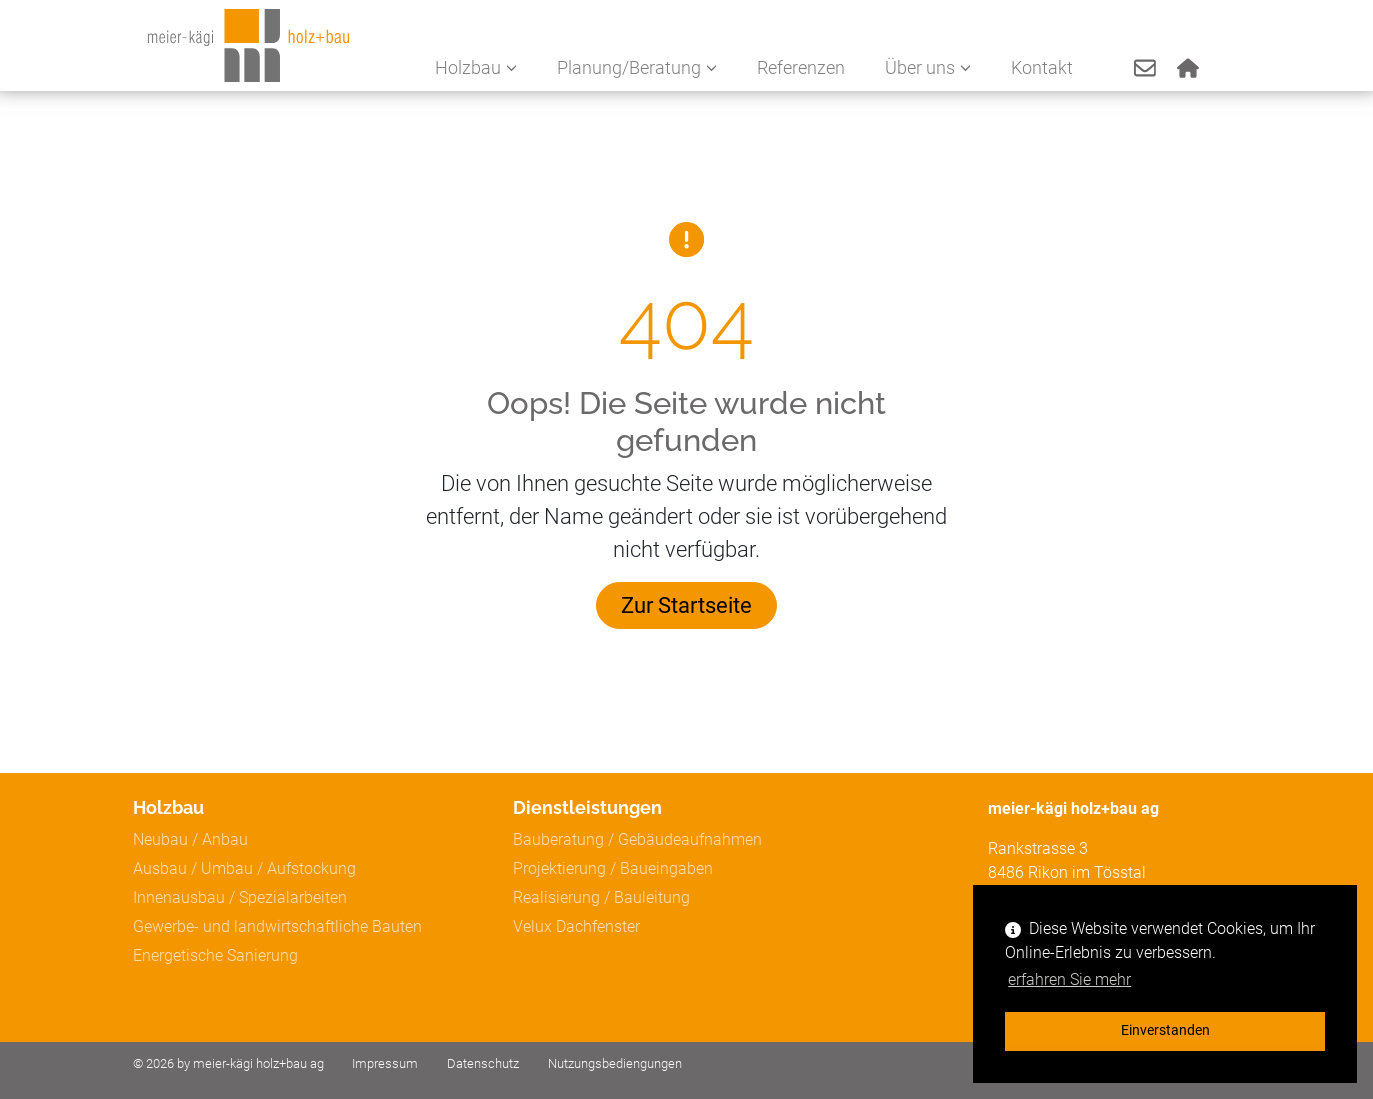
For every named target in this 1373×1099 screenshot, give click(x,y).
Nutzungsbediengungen (615, 1063)
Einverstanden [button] (1165, 1030)
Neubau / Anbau (190, 839)
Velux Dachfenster (576, 926)
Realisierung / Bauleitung (601, 897)
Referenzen (806, 70)
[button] (1148, 71)
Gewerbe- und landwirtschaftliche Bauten (277, 926)
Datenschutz (483, 1063)
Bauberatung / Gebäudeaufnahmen (637, 839)
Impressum (385, 1063)
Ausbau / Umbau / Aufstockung (244, 868)
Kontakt (1047, 70)
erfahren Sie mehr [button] (1069, 979)
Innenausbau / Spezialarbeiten (240, 897)
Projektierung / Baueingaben (613, 868)
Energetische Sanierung (215, 955)
